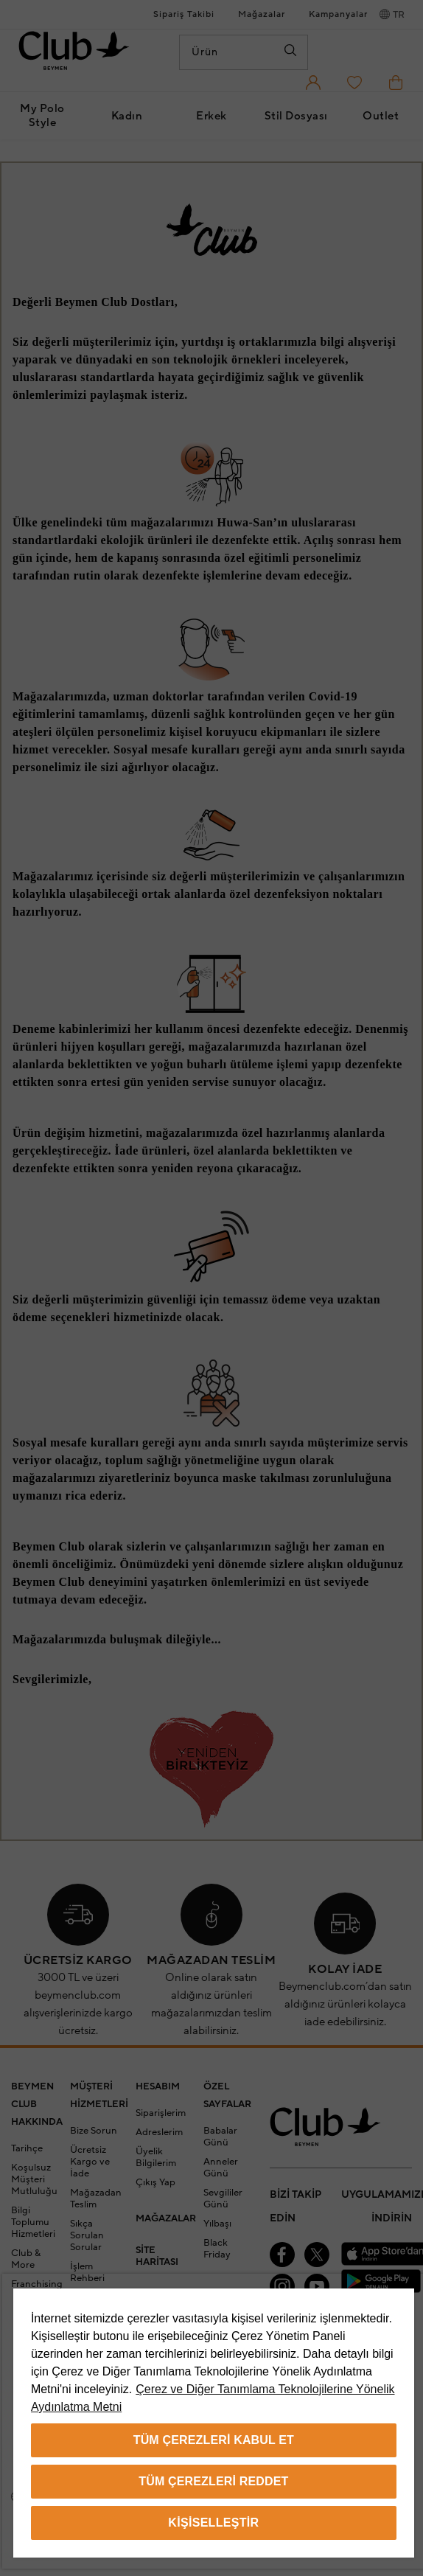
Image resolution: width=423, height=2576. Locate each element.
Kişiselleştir (213, 2522)
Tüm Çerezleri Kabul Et (213, 2440)
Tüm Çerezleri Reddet (213, 2481)
